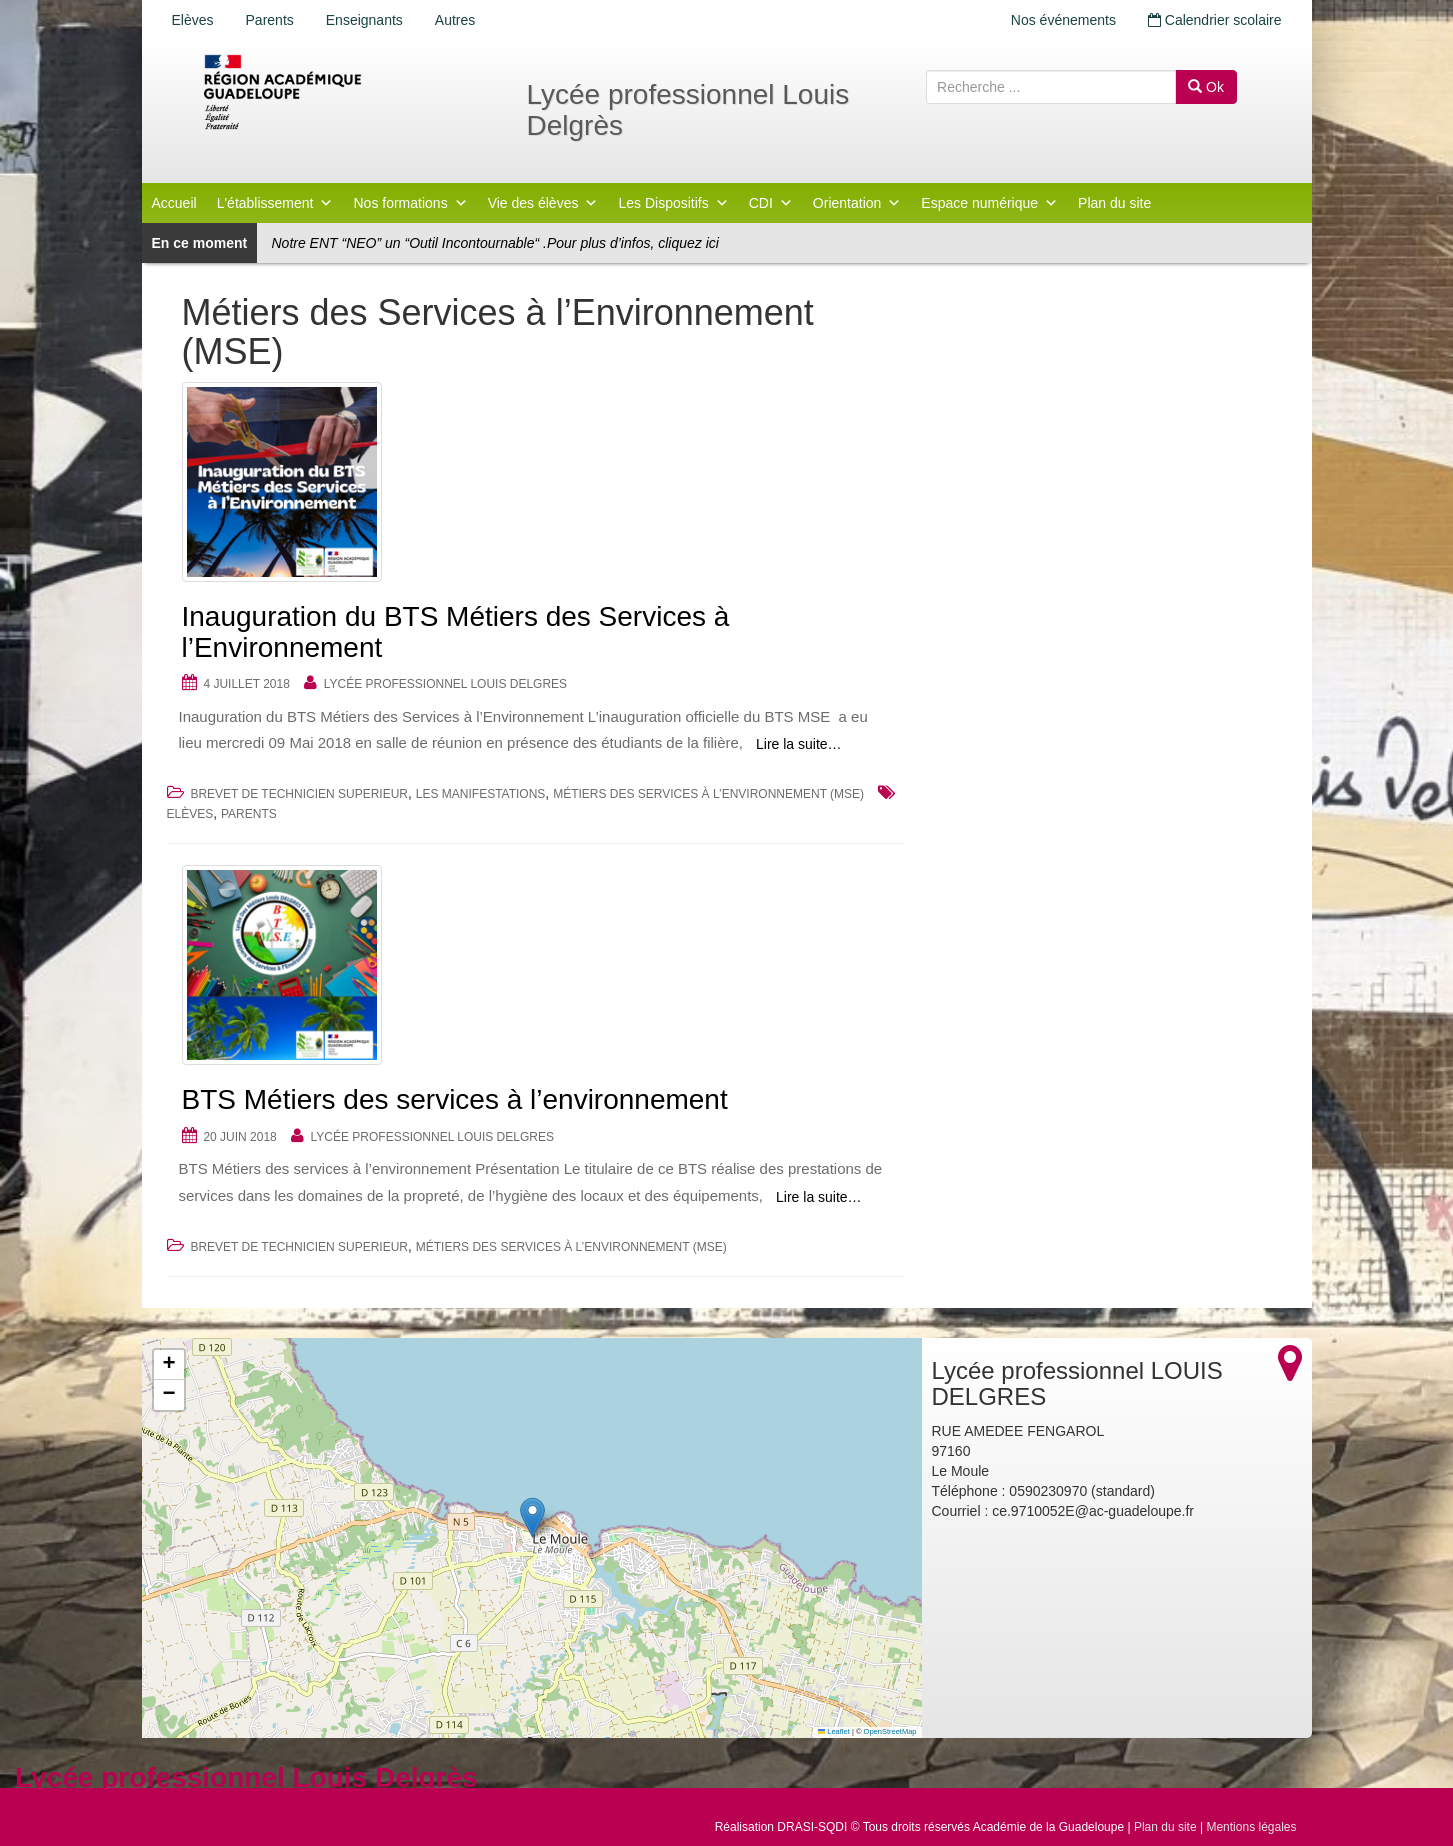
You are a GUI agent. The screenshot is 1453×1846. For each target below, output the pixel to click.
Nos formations (410, 203)
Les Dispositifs (673, 203)
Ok (1206, 87)
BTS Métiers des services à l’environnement (455, 1099)
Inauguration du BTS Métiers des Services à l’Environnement (456, 632)
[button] (532, 1517)
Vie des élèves (543, 203)
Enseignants (364, 20)
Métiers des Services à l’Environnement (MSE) (708, 794)
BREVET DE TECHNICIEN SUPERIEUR (299, 794)
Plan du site (1114, 203)
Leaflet (834, 1731)
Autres (455, 20)
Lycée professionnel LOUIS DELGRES (445, 684)
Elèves (193, 20)
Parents (270, 20)
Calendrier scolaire (1215, 20)
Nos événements (1063, 20)
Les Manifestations (481, 794)
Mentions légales (1251, 1827)
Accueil (174, 203)
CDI (771, 203)
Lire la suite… (799, 744)
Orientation (857, 203)
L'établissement (275, 203)
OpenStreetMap (890, 1731)
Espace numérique (989, 203)
